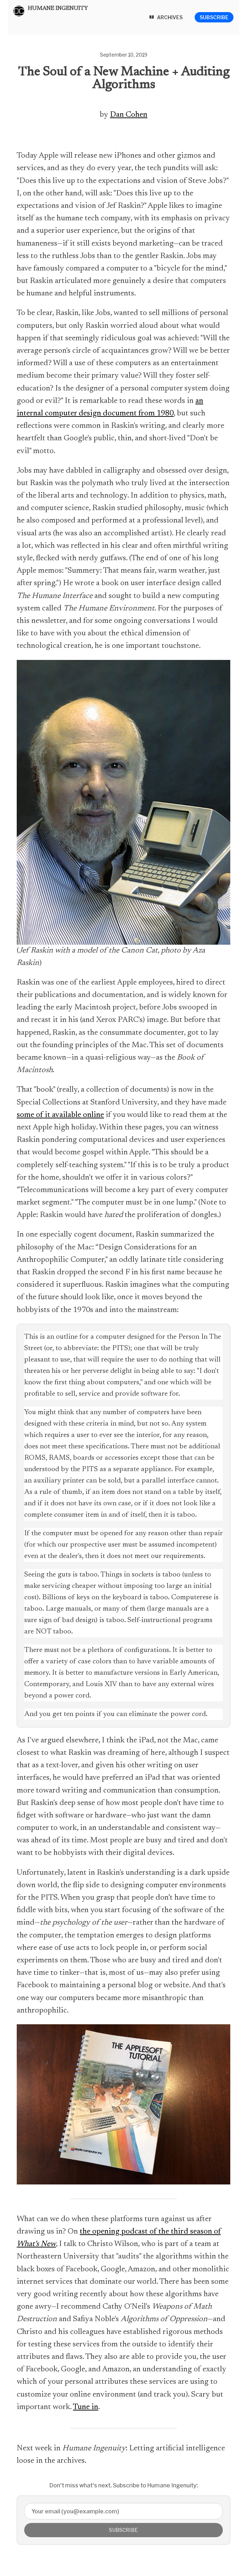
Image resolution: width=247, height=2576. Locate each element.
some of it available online (60, 1115)
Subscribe (214, 17)
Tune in (85, 2407)
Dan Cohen (128, 115)
